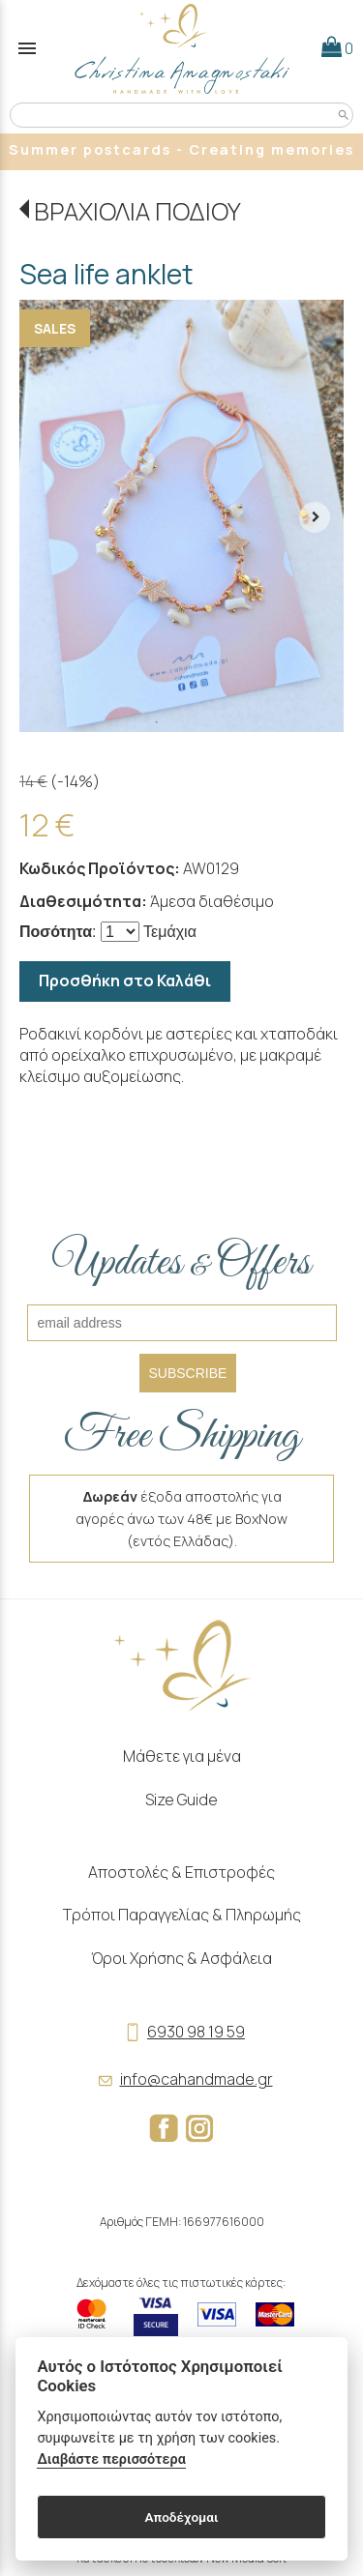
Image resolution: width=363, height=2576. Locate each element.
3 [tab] (180, 722)
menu (27, 48)
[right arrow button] (315, 515)
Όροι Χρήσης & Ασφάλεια (181, 1958)
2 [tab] (168, 722)
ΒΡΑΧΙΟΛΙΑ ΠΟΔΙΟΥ (137, 211)
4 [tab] (191, 722)
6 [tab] (215, 722)
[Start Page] (182, 48)
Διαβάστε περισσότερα (111, 2459)
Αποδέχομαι (181, 2517)
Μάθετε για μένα (182, 1756)
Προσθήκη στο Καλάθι (125, 980)
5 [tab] (203, 722)
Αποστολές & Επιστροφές (181, 1872)
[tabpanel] (181, 516)
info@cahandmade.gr (182, 2079)
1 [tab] (156, 722)
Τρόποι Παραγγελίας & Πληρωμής (182, 1914)
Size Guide (181, 1799)
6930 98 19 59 (181, 2031)
